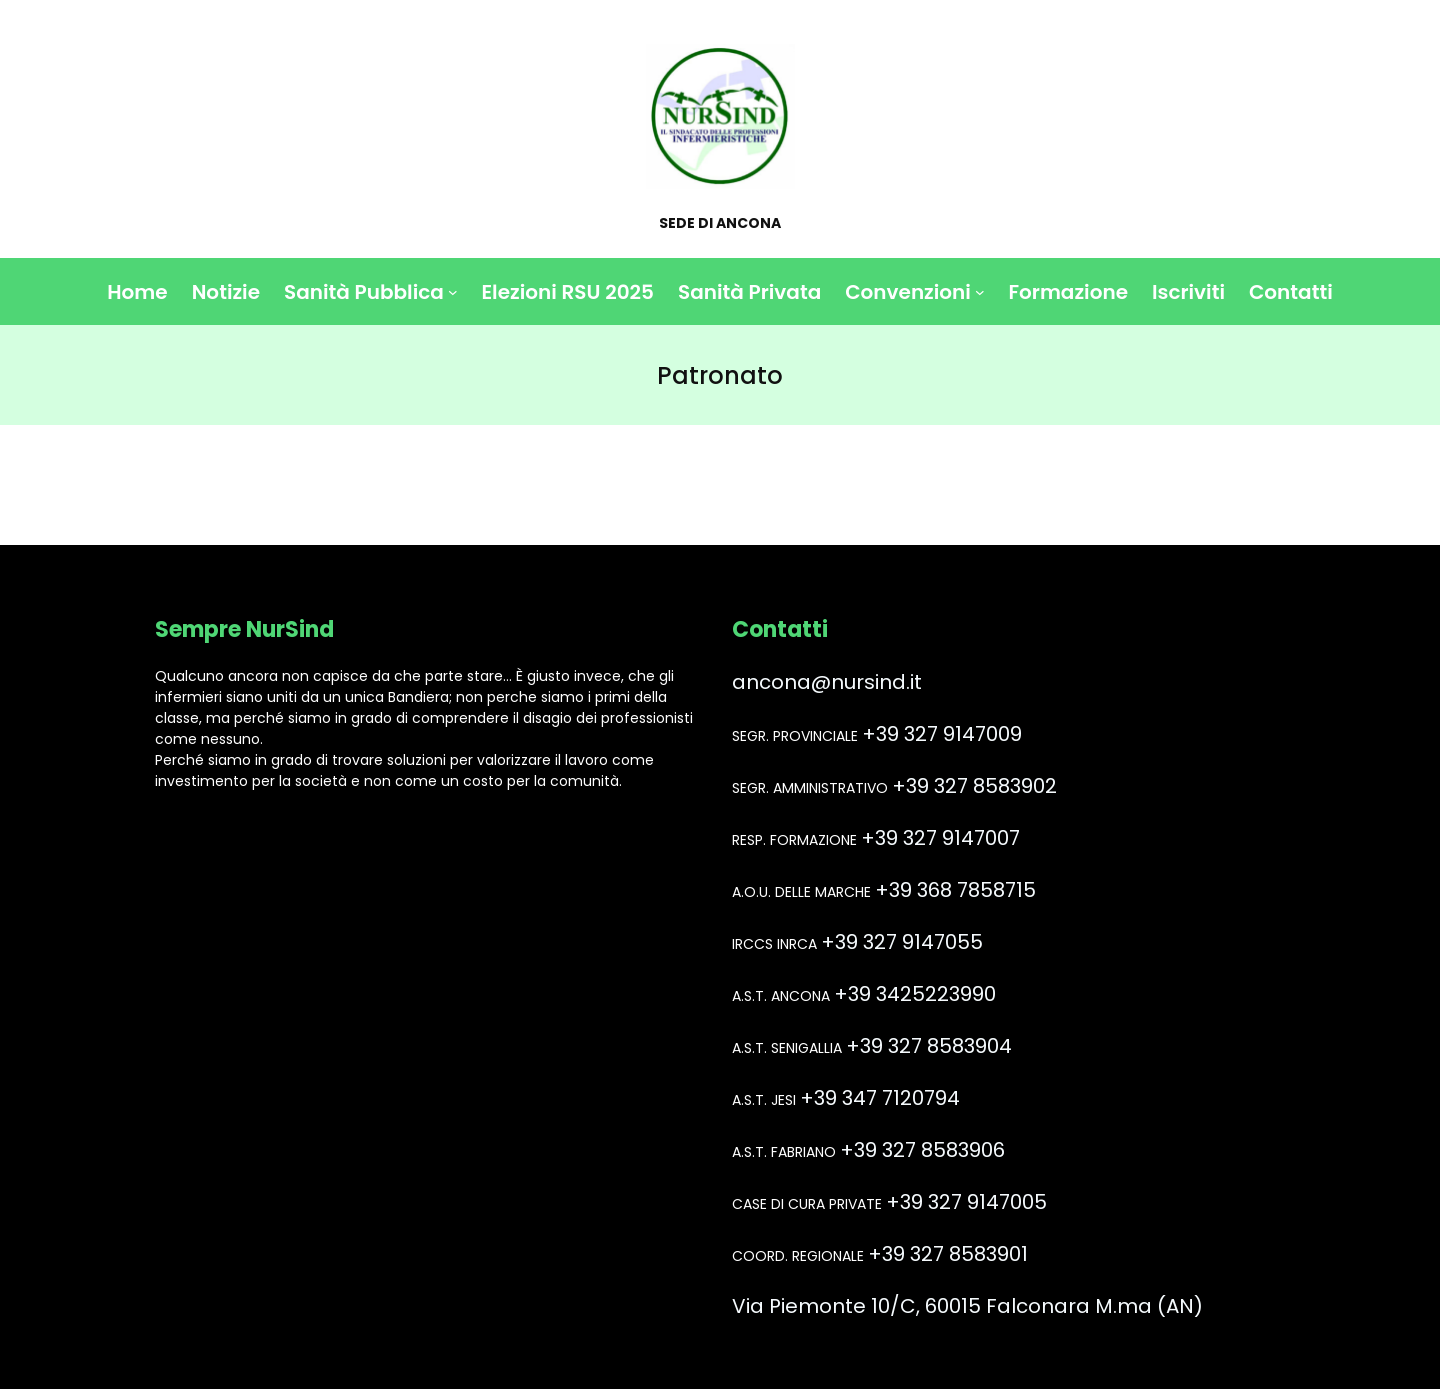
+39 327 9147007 (940, 838)
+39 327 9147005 (966, 1202)
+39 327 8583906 (922, 1150)
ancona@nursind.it (827, 682)
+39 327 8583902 (974, 786)
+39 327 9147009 (942, 734)
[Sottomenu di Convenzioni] (980, 292)
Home (137, 292)
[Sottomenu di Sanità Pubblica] (453, 292)
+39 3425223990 (915, 994)
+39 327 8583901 (948, 1254)
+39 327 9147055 (902, 942)
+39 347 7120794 (880, 1098)
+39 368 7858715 (955, 890)
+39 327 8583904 (929, 1046)
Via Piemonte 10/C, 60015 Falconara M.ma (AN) (967, 1306)
